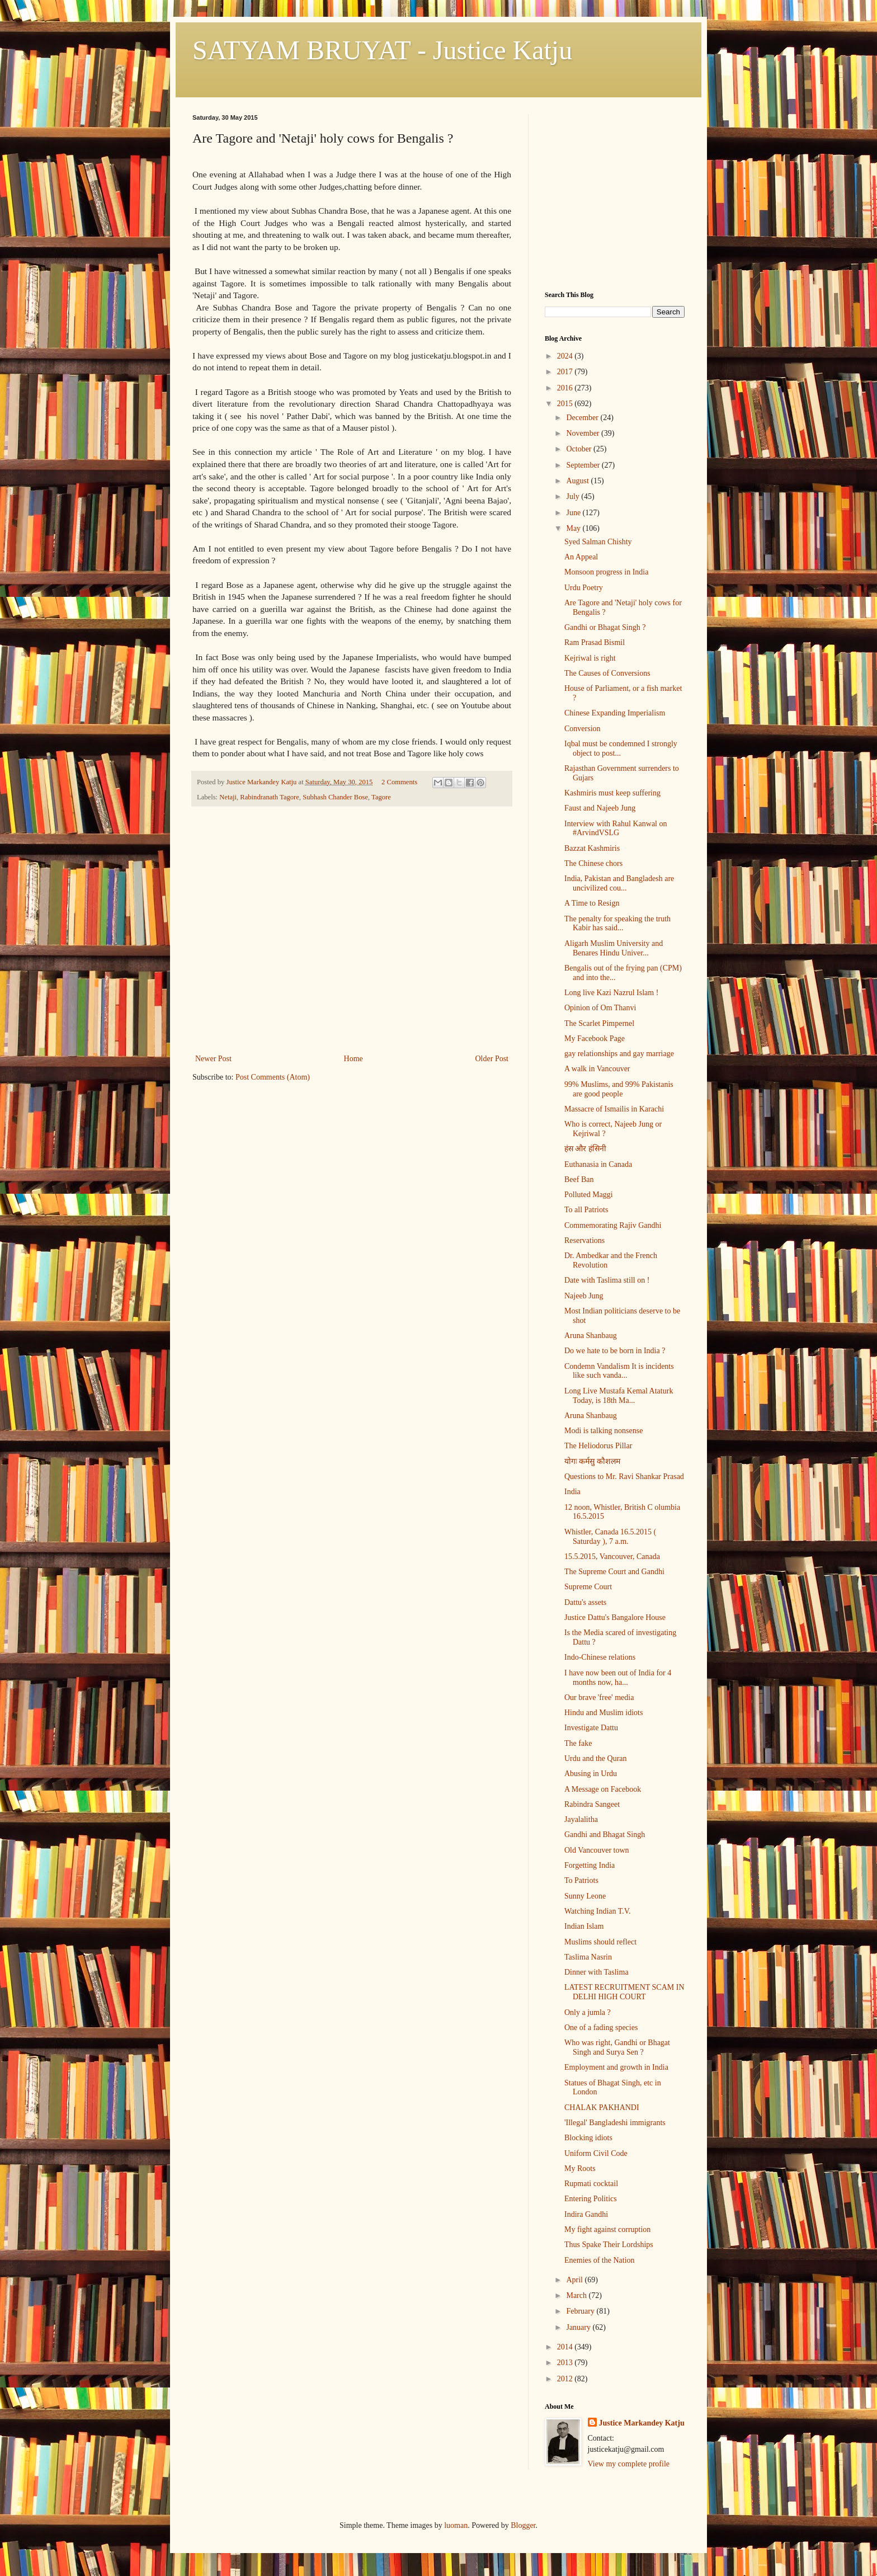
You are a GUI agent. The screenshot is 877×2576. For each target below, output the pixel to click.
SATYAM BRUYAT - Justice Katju (382, 50)
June (574, 512)
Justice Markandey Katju (642, 2423)
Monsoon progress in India (606, 572)
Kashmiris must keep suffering (612, 793)
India (572, 1491)
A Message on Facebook (602, 1789)
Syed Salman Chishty (598, 542)
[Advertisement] (352, 968)
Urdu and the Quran (595, 1758)
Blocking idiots (588, 2138)
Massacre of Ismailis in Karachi (614, 1109)
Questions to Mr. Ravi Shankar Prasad (624, 1476)
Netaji (228, 797)
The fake (578, 1743)
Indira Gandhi (586, 2214)
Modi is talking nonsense (603, 1430)
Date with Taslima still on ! (606, 1280)
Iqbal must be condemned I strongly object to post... (620, 748)
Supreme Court (588, 1587)
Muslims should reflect (600, 1942)
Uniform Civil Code (596, 2153)
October (579, 449)
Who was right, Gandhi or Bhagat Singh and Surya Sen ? (617, 2047)
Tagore (381, 797)
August (578, 481)
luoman (456, 2525)
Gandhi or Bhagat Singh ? (604, 627)
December (583, 417)
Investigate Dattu (591, 1727)
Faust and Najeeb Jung (599, 808)
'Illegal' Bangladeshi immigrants (615, 2122)
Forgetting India (589, 1865)
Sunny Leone (585, 1896)
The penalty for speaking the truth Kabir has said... (617, 924)
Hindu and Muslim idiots (603, 1712)
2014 (566, 2347)
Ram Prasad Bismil (594, 642)
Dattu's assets (585, 1602)
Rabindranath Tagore (269, 797)
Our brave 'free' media (599, 1697)
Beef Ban (578, 1179)
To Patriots (581, 1880)
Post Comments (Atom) (272, 1077)
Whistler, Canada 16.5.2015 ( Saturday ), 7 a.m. (610, 1537)
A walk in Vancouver (597, 1069)
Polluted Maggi (588, 1194)
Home (353, 1058)
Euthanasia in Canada (598, 1164)
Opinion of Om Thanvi (600, 1008)
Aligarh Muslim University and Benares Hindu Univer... (613, 948)
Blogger (523, 2525)
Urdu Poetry (583, 587)
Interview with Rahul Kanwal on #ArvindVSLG (615, 828)
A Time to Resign (591, 903)
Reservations (584, 1240)
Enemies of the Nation (599, 2260)
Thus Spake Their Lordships (608, 2244)
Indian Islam (583, 1926)
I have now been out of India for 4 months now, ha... (617, 1678)
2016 (566, 388)
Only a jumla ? (587, 2012)
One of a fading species (601, 2027)
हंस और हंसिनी (585, 1149)
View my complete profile (629, 2464)
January (579, 2327)
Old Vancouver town (596, 1850)
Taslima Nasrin (588, 1957)
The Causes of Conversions (607, 673)
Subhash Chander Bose (335, 797)
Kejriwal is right (590, 658)
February (581, 2311)
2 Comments (399, 782)
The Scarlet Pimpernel (599, 1023)
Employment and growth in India (616, 2067)
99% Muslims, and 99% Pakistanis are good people (618, 1089)
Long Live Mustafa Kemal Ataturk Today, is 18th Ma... (618, 1396)
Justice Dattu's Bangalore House (615, 1617)
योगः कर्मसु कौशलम (592, 1461)
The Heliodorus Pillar (598, 1446)
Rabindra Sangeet (592, 1804)
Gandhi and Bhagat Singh (604, 1834)
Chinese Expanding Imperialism (614, 713)
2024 (566, 356)
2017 (566, 372)
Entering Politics (590, 2198)
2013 (566, 2362)
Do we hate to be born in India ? (614, 1350)
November (583, 433)
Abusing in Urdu (590, 1773)
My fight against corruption (607, 2229)
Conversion (582, 728)
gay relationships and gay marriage (619, 1053)
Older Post (492, 1058)
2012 (566, 2379)
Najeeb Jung (583, 1296)
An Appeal (581, 557)
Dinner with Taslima (596, 1972)
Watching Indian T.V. (597, 1911)
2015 (566, 403)
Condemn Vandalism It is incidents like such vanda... (619, 1371)
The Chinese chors (593, 863)
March (577, 2295)
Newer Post (213, 1058)
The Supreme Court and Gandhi (614, 1571)
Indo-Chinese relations (599, 1657)
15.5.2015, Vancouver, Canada (612, 1556)
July (573, 496)
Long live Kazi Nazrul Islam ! (611, 992)
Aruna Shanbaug (590, 1335)
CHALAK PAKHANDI (601, 2107)
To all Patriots (586, 1209)
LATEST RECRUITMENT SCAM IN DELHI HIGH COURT (624, 1992)
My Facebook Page (594, 1038)
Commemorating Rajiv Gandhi (612, 1225)
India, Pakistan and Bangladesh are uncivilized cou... (619, 883)
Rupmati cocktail (591, 2183)
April (575, 2280)
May (574, 528)
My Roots (580, 2168)
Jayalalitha (581, 1819)
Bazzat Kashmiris (592, 848)
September (583, 465)
